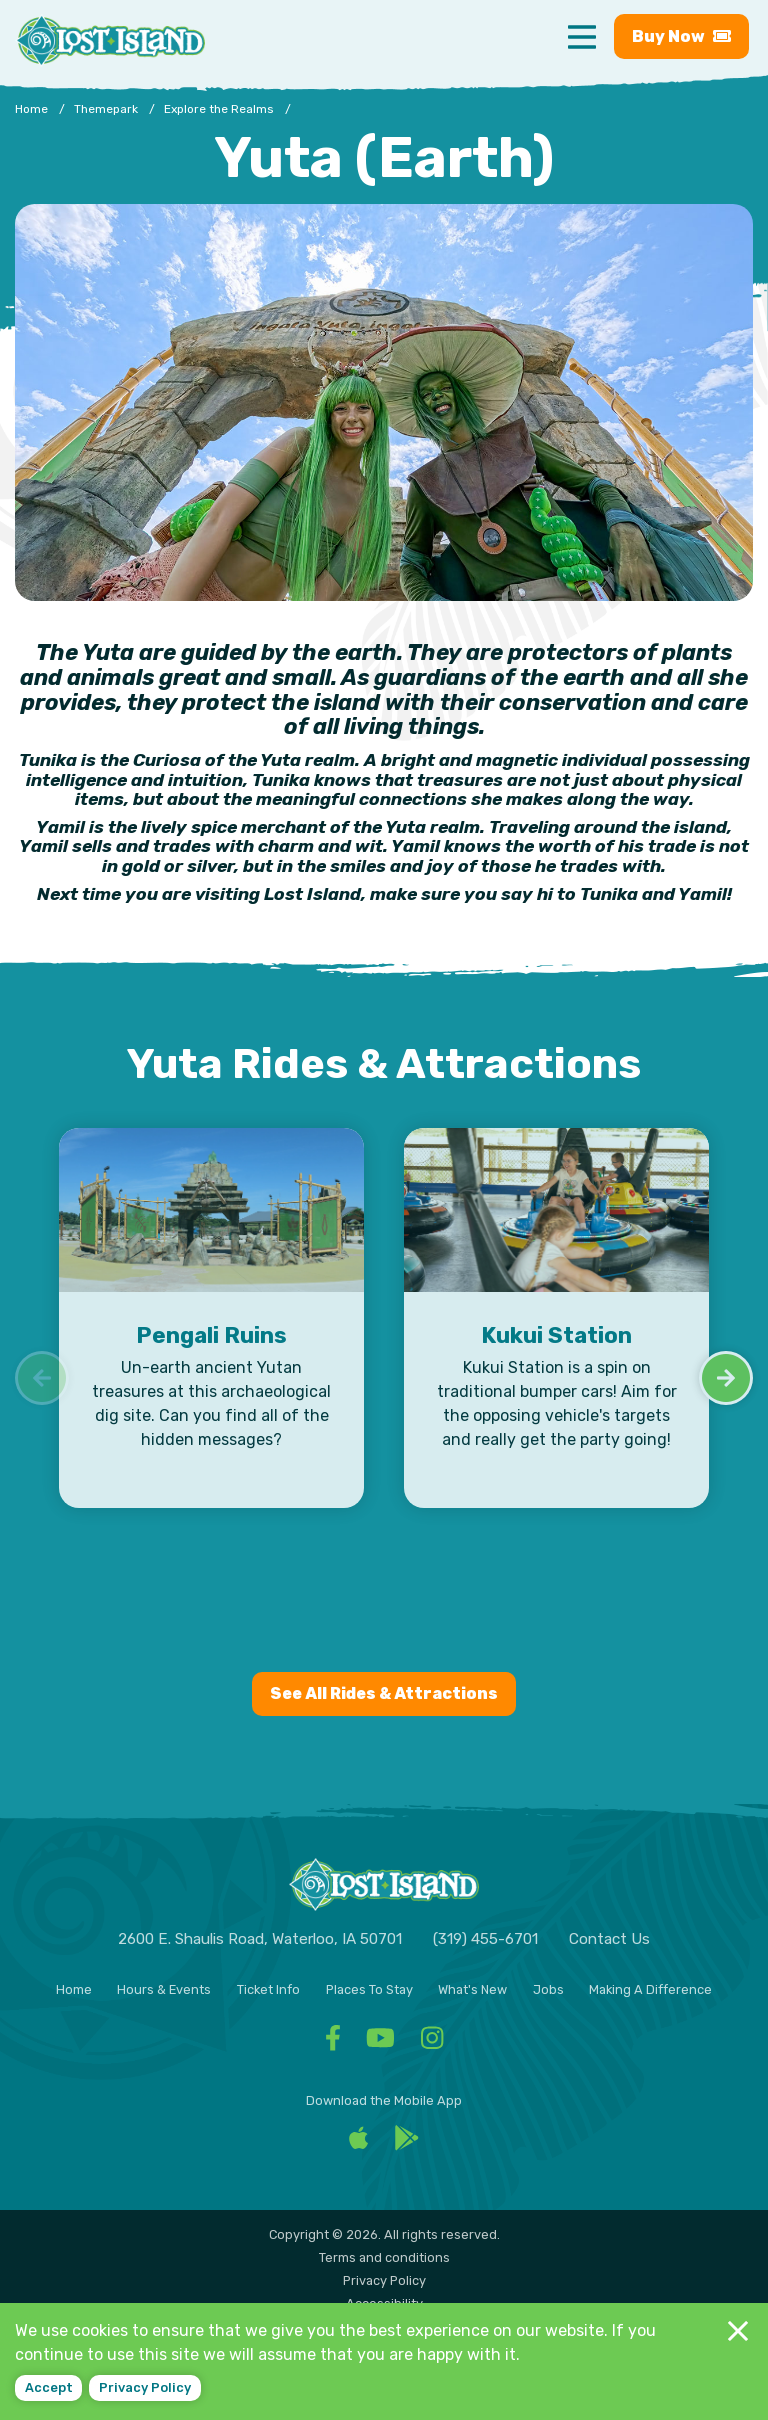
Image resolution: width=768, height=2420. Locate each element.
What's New (472, 1989)
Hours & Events (164, 1989)
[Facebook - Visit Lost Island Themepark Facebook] (333, 2043)
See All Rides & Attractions (384, 1693)
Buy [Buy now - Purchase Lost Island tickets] (681, 36)
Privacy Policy (384, 2280)
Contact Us (609, 1939)
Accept (49, 2387)
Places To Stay (369, 1989)
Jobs (548, 1989)
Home (74, 1989)
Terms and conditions (384, 2257)
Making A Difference (650, 1989)
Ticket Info (268, 1989)
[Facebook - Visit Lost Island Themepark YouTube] (380, 2043)
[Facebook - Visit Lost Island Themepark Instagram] (432, 2043)
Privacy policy (145, 2387)
